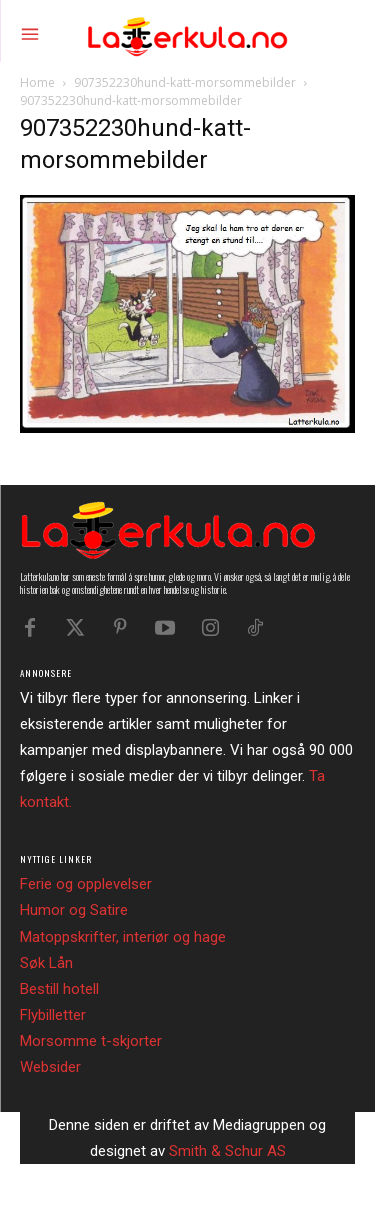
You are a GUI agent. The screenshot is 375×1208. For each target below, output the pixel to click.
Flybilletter (53, 1015)
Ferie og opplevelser (86, 884)
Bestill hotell (59, 989)
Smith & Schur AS (227, 1151)
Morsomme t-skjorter (91, 1041)
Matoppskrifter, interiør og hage (123, 937)
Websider (50, 1067)
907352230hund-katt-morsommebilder (185, 82)
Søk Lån (46, 963)
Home (37, 82)
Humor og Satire (74, 910)
